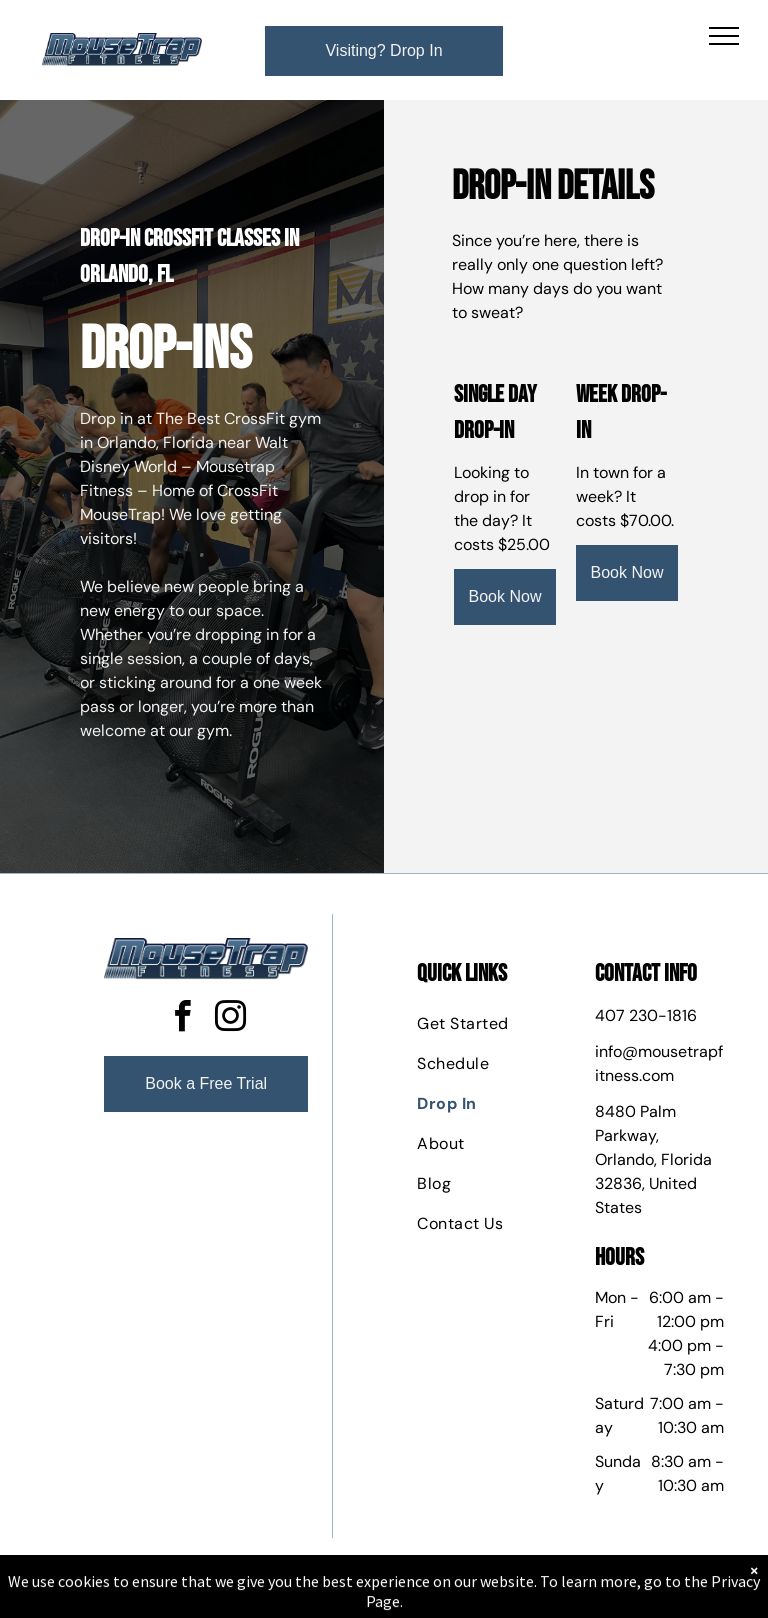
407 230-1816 (646, 1015)
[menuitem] (489, 1024)
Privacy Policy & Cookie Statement (259, 1597)
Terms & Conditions (549, 1597)
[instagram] (230, 1019)
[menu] (724, 36)
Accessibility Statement (424, 1597)
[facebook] (182, 1019)
